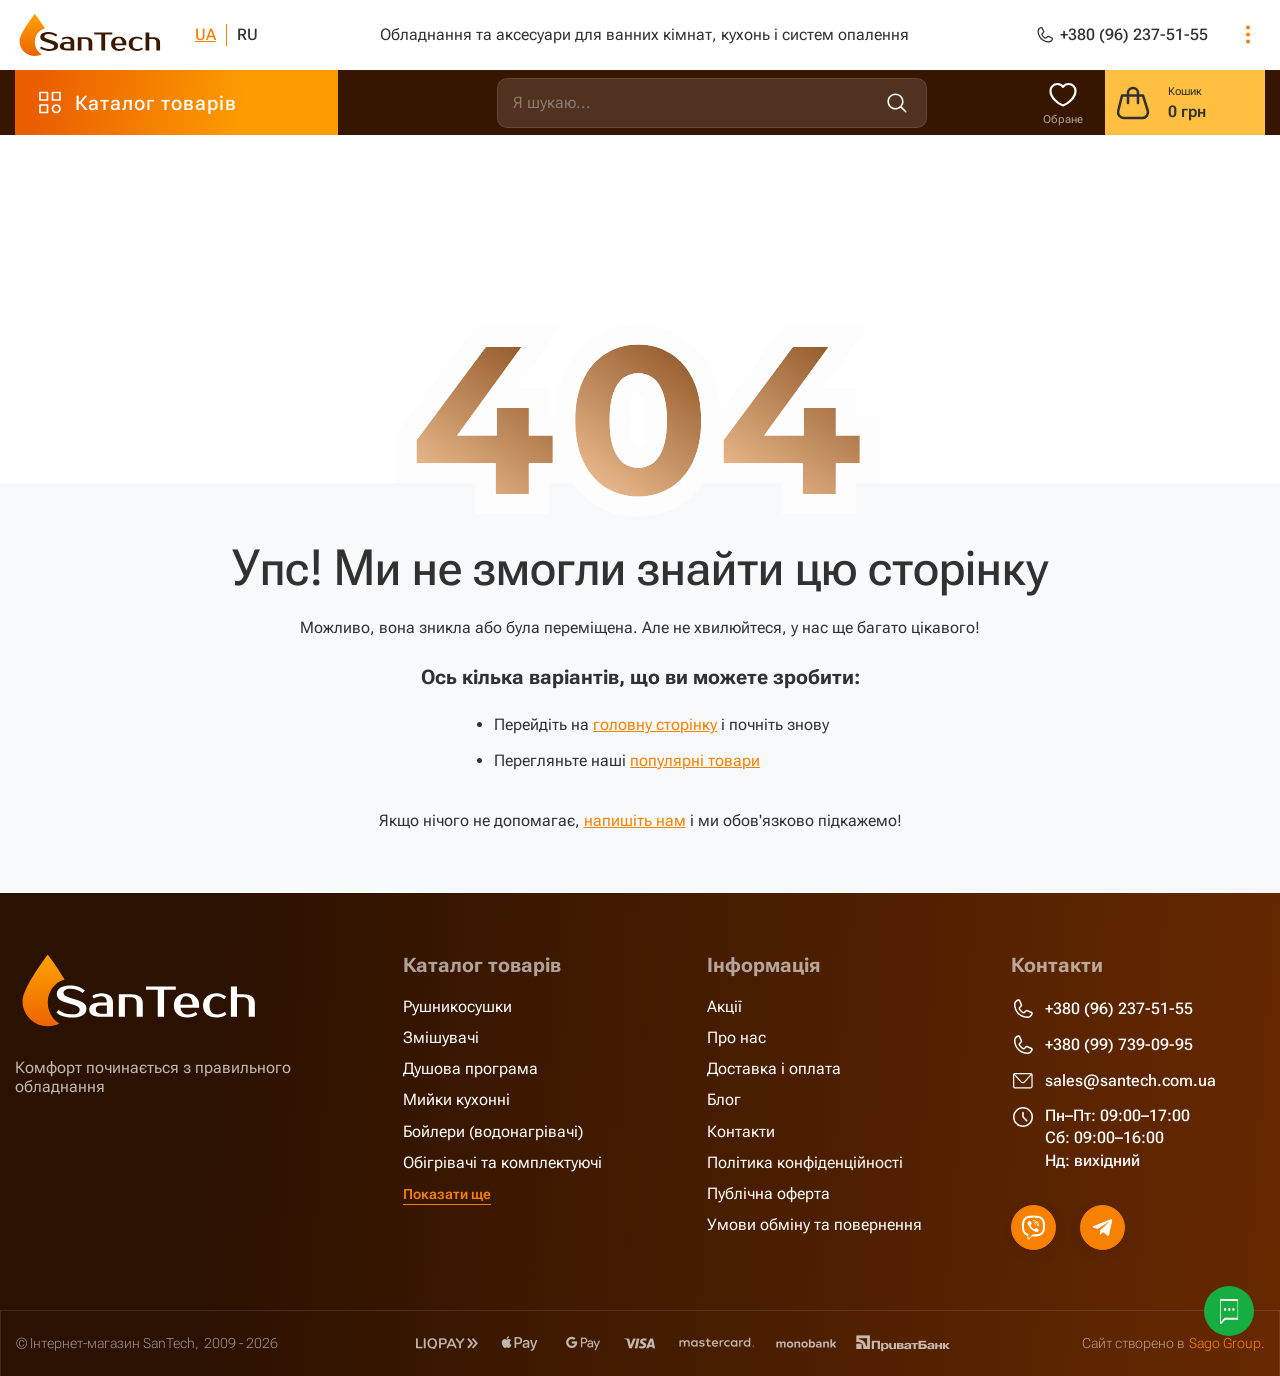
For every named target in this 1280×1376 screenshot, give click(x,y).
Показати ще (447, 1193)
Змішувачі (441, 1036)
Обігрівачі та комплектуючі (502, 1161)
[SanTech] (90, 35)
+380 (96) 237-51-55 (1102, 1008)
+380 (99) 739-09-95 (1102, 1044)
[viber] (1033, 1226)
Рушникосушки (457, 1005)
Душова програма (470, 1068)
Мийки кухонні (456, 1099)
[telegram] (1102, 1226)
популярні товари (695, 760)
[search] (712, 103)
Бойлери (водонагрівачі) (493, 1130)
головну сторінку (655, 724)
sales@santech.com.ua (1113, 1080)
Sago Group (1225, 1342)
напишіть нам (635, 820)
